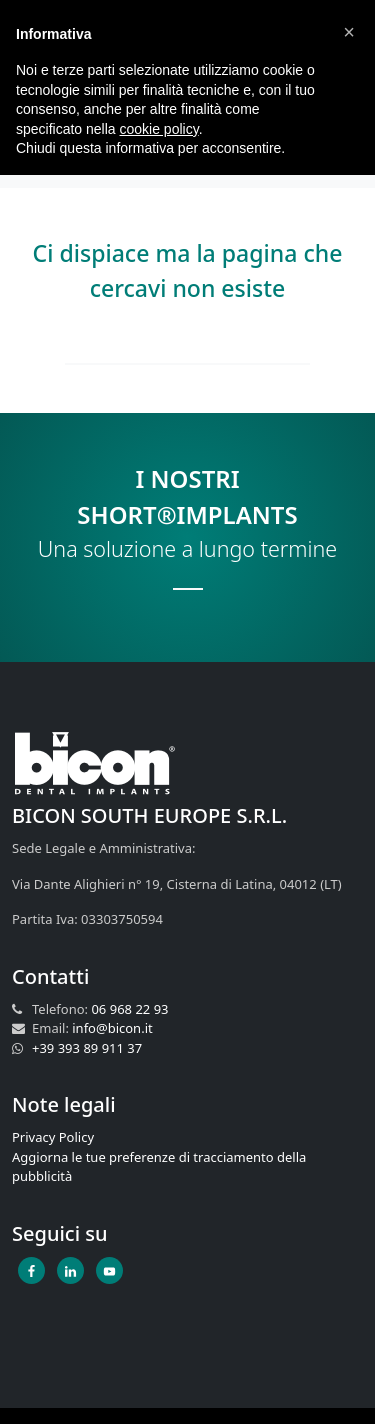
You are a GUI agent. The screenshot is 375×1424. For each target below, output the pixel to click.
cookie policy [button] (159, 129)
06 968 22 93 (129, 1009)
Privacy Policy (53, 1137)
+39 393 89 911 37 (87, 1048)
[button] (349, 32)
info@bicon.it (112, 1028)
